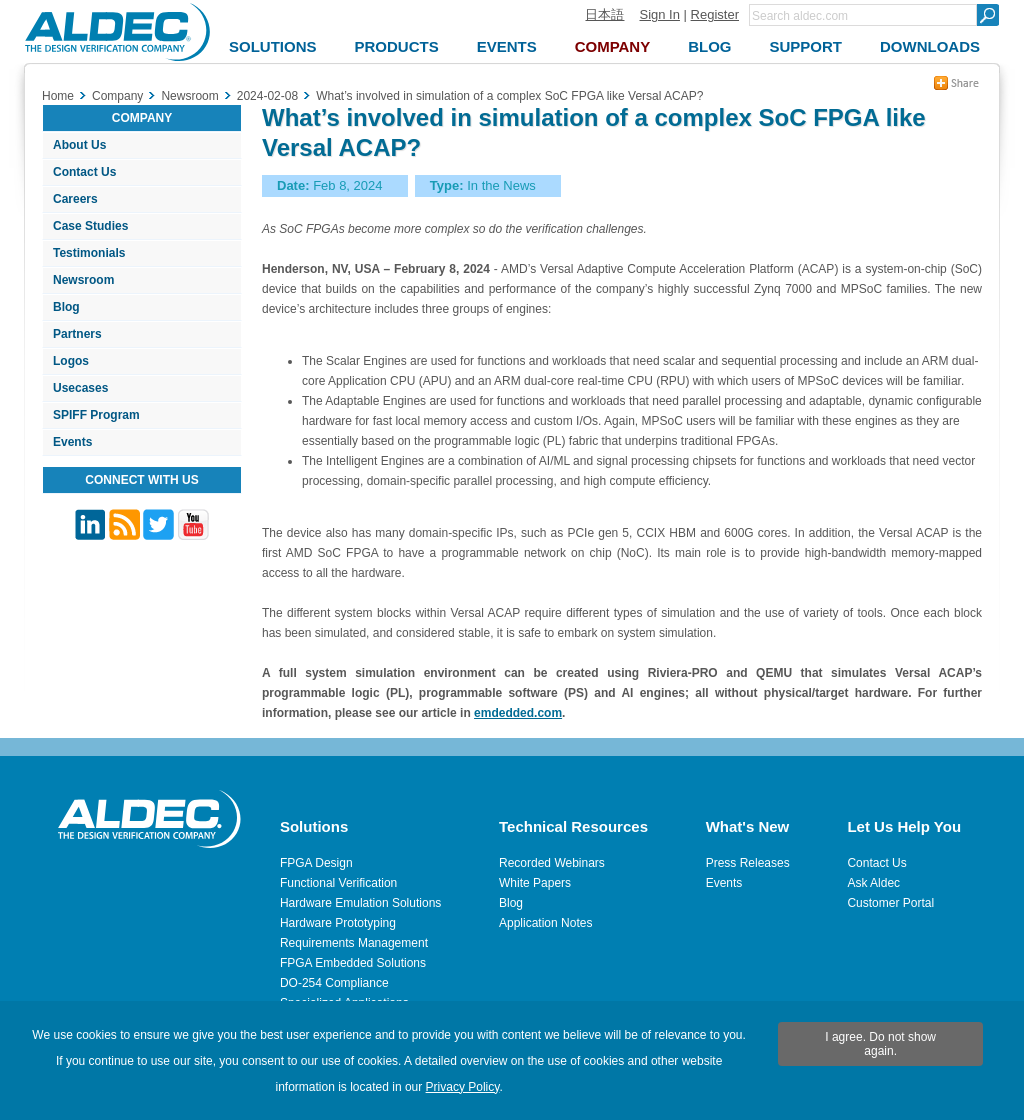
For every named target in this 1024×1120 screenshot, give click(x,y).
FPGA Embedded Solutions (353, 963)
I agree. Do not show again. (880, 1044)
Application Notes (545, 923)
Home (58, 96)
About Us (79, 145)
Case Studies (90, 226)
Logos (71, 361)
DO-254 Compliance (334, 983)
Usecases (80, 388)
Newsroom (83, 280)
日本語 (604, 14)
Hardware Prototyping (338, 923)
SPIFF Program (96, 415)
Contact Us (84, 172)
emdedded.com (518, 713)
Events (72, 442)
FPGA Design (316, 863)
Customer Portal (890, 903)
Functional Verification (338, 883)
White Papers (535, 883)
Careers (75, 199)
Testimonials (89, 253)
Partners (77, 334)
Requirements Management (354, 943)
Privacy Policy (463, 1087)
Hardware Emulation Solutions (360, 903)
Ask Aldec (873, 883)
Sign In (659, 14)
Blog (66, 307)
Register (715, 14)
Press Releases (748, 863)
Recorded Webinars (552, 863)
